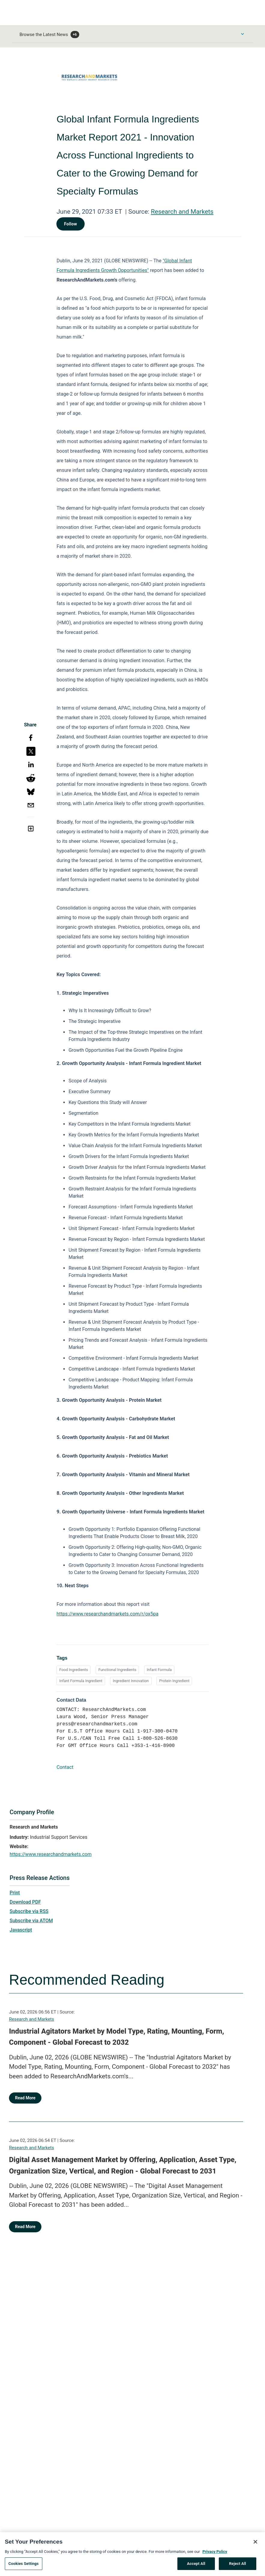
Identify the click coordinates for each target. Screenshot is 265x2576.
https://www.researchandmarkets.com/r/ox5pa (107, 1614)
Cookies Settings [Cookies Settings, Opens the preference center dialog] (23, 2566)
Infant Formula (159, 1669)
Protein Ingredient (174, 1681)
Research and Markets (182, 211)
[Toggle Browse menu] (242, 34)
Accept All (196, 2566)
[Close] (255, 2544)
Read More (25, 2097)
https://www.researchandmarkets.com (51, 1854)
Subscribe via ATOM (31, 1920)
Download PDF (25, 1902)
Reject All (237, 2566)
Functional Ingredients (117, 1669)
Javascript (21, 1930)
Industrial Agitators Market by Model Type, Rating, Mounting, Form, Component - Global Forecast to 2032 (116, 2037)
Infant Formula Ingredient (80, 1681)
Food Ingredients (73, 1669)
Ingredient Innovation (131, 1681)
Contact (64, 1767)
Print (15, 1893)
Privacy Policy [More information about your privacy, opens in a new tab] (214, 2554)
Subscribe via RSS (29, 1911)
